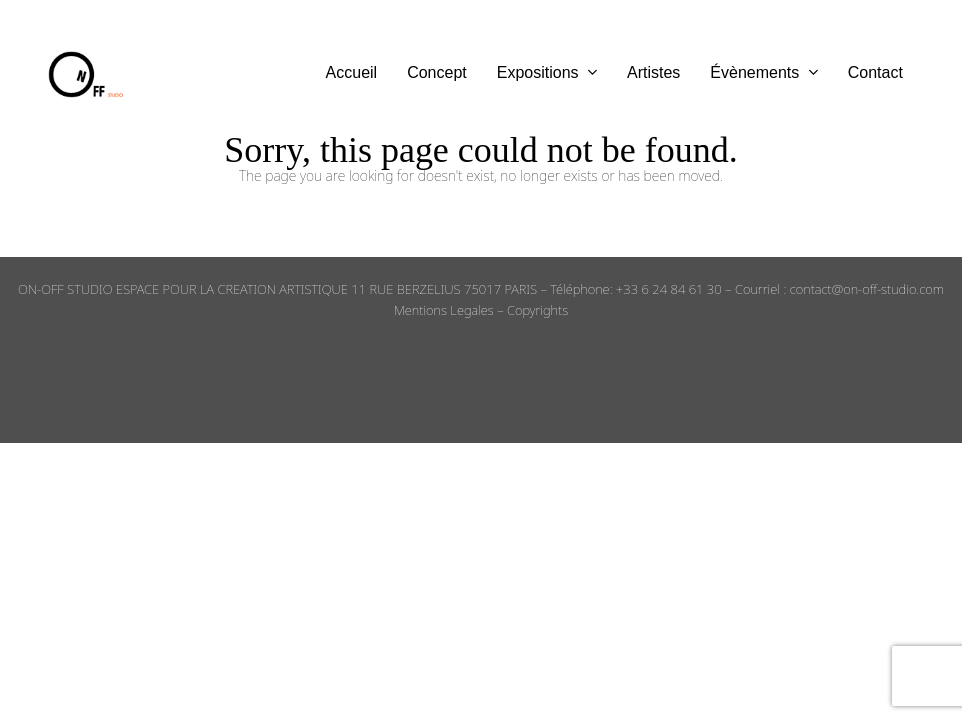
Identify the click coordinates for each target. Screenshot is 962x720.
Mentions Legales (444, 310)
